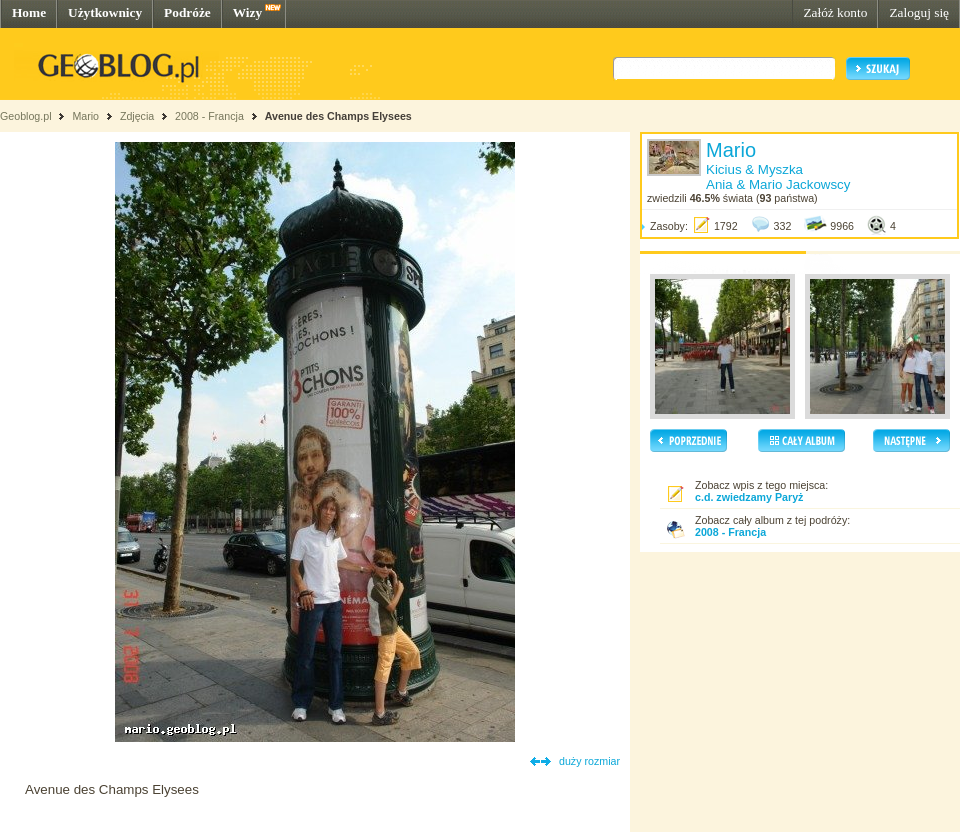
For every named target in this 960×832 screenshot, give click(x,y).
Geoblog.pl (26, 116)
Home (29, 12)
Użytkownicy (105, 12)
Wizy (247, 12)
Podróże (187, 12)
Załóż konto (835, 12)
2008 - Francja (209, 116)
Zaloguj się (919, 12)
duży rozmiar (589, 761)
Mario (85, 116)
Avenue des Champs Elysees (338, 116)
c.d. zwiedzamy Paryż (749, 497)
